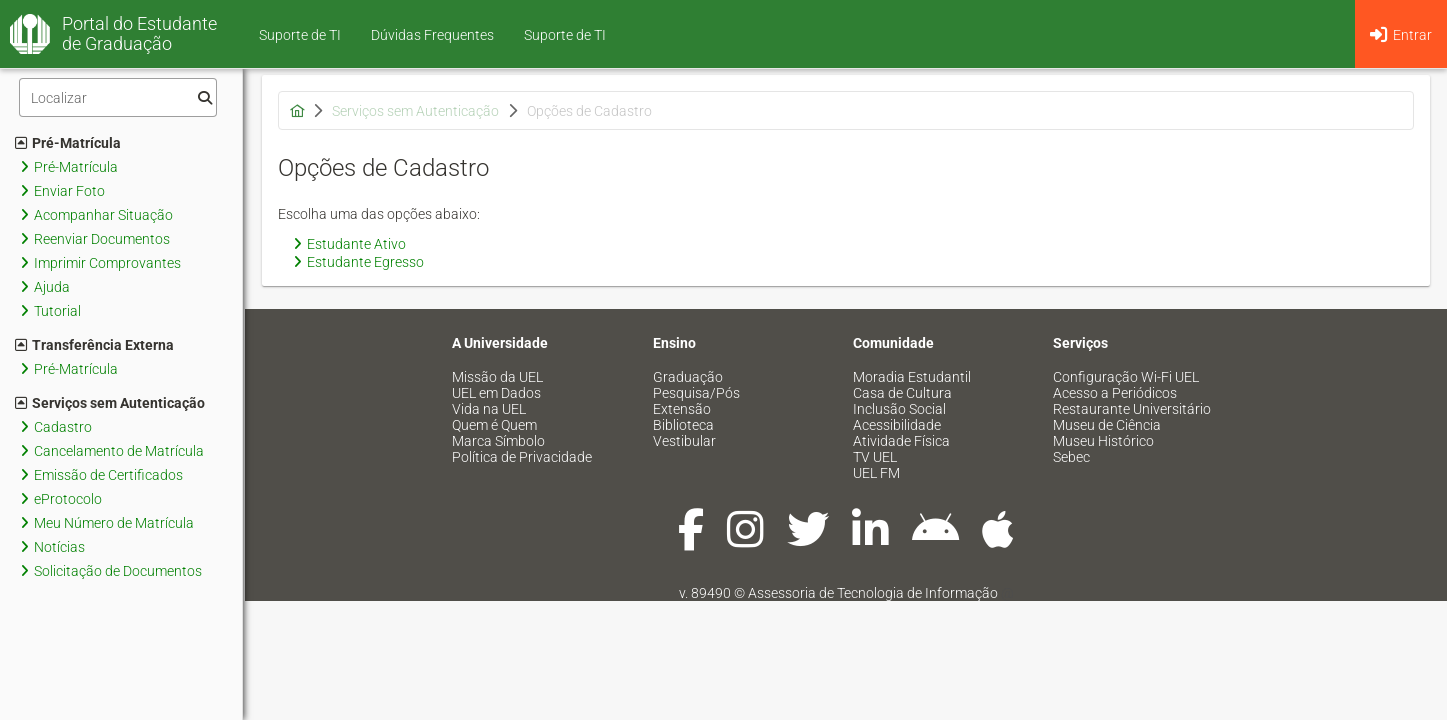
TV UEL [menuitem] (875, 457)
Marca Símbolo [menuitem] (498, 441)
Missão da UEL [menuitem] (497, 377)
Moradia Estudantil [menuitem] (912, 377)
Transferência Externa (94, 345)
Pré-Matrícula (68, 143)
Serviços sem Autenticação (110, 403)
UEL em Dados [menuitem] (496, 393)
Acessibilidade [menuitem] (897, 425)
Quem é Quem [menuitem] (494, 425)
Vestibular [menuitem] (684, 441)
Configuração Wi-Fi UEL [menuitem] (1126, 377)
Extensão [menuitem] (682, 409)
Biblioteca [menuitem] (683, 425)
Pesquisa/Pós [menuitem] (696, 393)
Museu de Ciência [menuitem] (1107, 425)
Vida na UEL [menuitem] (489, 409)
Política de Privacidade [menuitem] (522, 457)
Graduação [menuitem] (688, 377)
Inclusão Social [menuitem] (899, 409)
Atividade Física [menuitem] (901, 441)
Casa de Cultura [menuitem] (902, 393)
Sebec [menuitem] (1071, 457)
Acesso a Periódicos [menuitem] (1115, 393)
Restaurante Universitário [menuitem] (1132, 409)
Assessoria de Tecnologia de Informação (873, 593)
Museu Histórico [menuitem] (1103, 441)
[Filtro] (118, 97)
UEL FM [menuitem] (876, 473)
